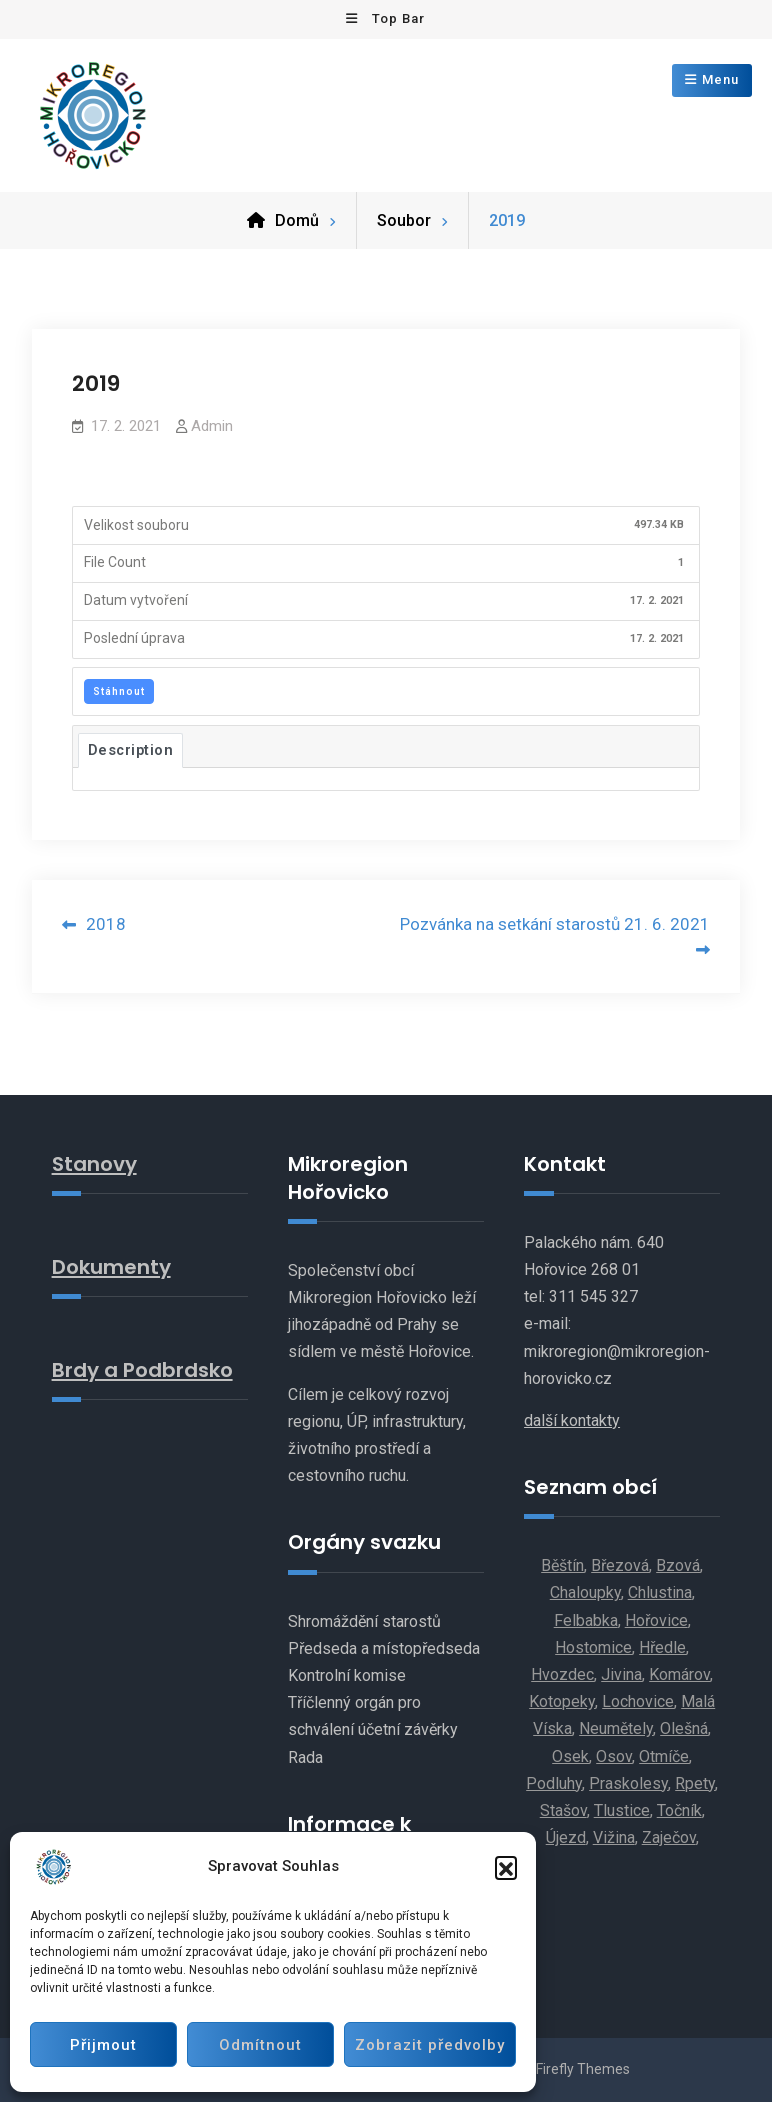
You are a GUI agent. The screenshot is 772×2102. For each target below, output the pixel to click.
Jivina (621, 1674)
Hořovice (656, 1620)
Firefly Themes (583, 2069)
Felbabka (586, 1620)
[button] (506, 1867)
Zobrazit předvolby (430, 2045)
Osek (570, 1756)
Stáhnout (119, 691)
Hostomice (593, 1647)
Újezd (566, 1837)
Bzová (678, 1565)
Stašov (563, 1810)
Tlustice (622, 1810)
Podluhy (554, 1783)
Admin (212, 426)
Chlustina (660, 1592)
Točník (679, 1810)
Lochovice (638, 1701)
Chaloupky (585, 1592)
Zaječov (669, 1837)
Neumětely (616, 1728)
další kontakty (572, 1420)
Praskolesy (628, 1783)
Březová (620, 1565)
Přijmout (103, 2045)
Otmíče (664, 1756)
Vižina (614, 1837)
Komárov (679, 1674)
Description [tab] (131, 750)
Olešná (684, 1728)
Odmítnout (260, 2045)
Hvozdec (562, 1674)
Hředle (662, 1647)
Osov (614, 1756)
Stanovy (94, 1164)
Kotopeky (562, 1701)
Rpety (695, 1783)
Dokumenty (111, 1267)
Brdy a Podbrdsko (142, 1370)
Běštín (562, 1565)
